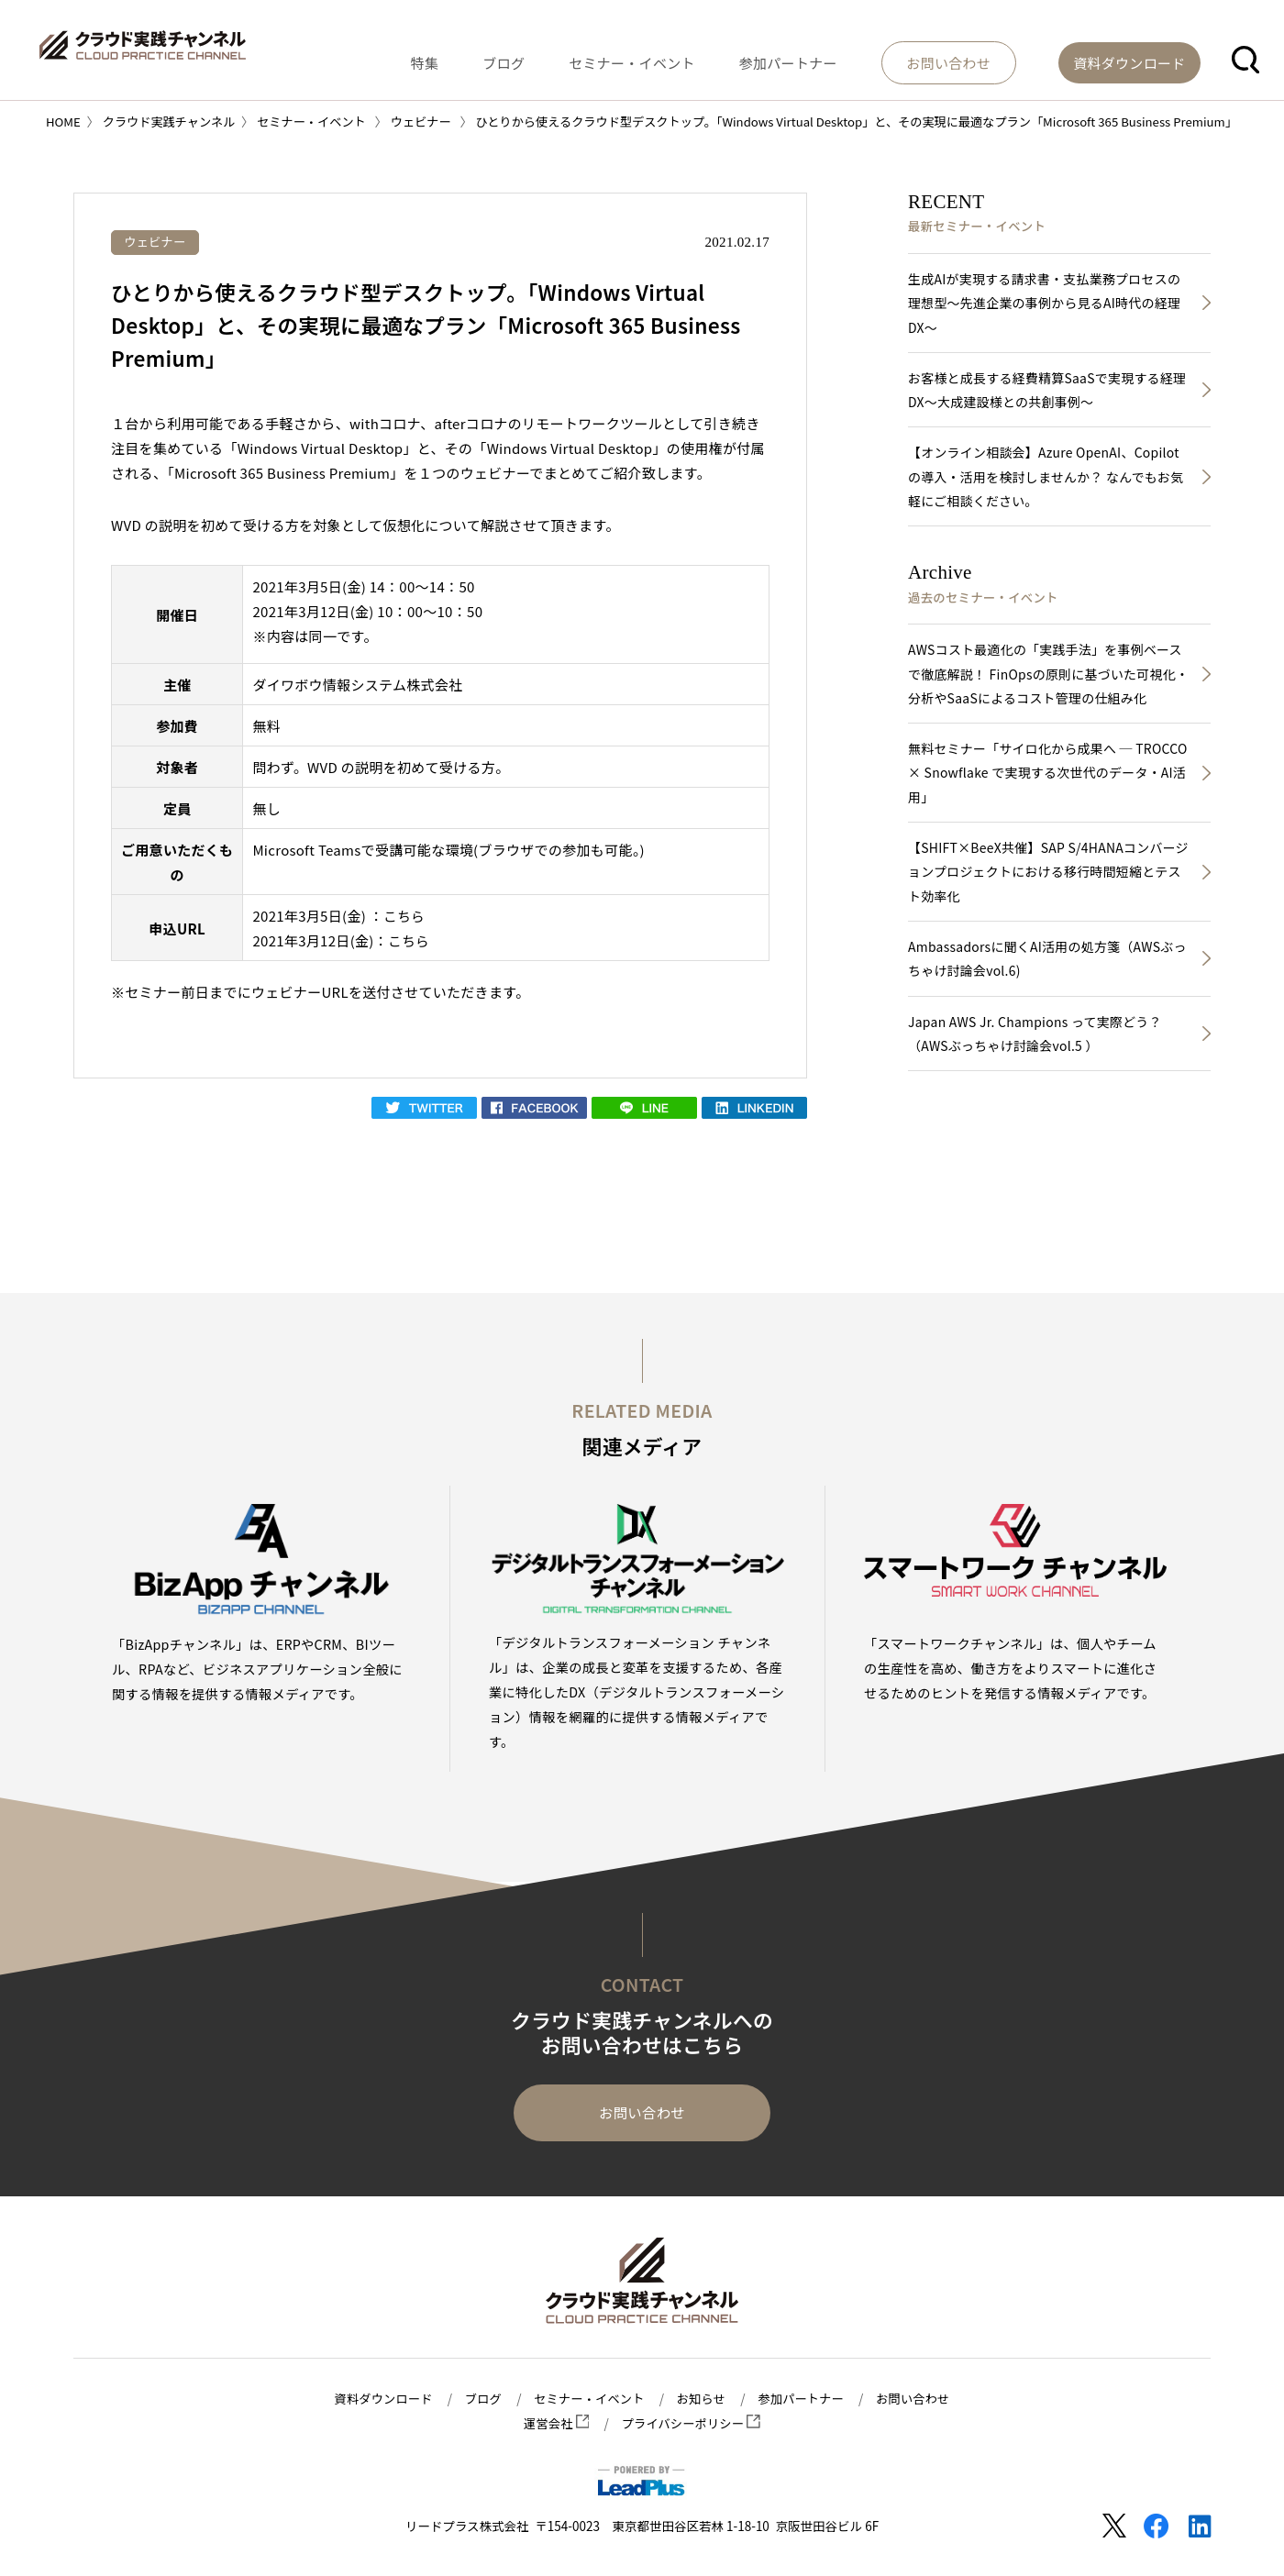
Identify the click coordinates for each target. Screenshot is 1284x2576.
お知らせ (702, 2399)
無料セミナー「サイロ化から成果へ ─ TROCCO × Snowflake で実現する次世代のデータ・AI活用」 (1045, 782)
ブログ (590, 58)
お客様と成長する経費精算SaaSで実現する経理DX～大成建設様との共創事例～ (1043, 393)
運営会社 (554, 2424)
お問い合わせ (642, 2113)
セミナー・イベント (699, 58)
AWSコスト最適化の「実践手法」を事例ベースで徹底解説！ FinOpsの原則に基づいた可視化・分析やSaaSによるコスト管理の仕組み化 (1048, 681)
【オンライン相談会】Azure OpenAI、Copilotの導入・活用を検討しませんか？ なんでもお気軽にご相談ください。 (1049, 482)
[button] (1245, 58)
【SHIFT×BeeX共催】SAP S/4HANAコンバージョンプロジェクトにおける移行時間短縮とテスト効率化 (1048, 884)
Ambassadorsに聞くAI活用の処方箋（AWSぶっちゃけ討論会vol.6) (1044, 973)
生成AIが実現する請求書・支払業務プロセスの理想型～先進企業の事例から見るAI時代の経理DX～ (1047, 304)
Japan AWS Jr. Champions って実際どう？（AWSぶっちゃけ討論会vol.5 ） (1038, 1050)
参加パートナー (836, 58)
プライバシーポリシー (691, 2424)
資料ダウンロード (377, 2399)
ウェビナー (156, 241)
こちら (404, 915)
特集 (529, 58)
